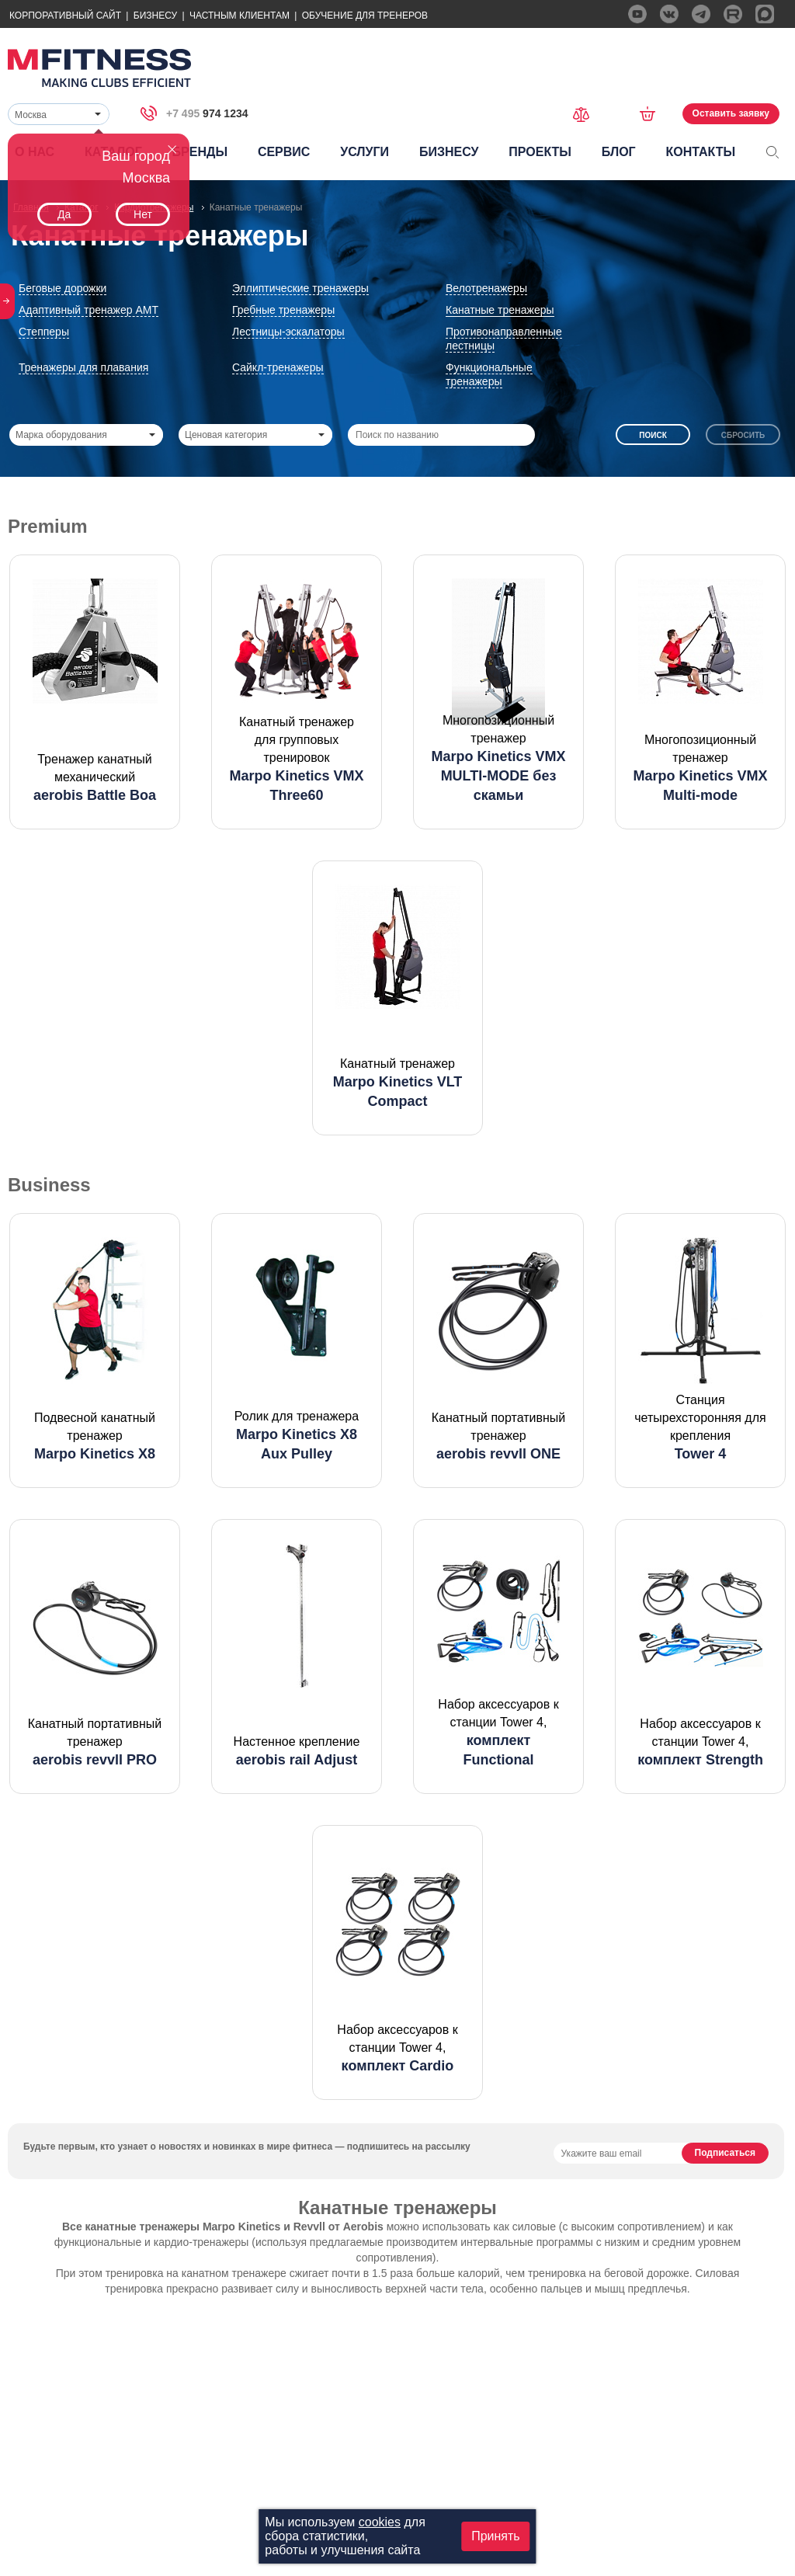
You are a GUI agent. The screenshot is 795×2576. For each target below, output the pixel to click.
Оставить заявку (731, 113)
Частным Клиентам (239, 15)
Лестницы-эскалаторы (288, 331)
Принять (495, 2536)
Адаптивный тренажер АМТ (88, 310)
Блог (619, 151)
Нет (143, 214)
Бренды (199, 151)
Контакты (700, 151)
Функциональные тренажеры (489, 374)
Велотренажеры (486, 288)
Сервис (284, 151)
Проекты (540, 151)
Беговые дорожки (62, 288)
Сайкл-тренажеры (278, 367)
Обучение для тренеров (365, 15)
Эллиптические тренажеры (300, 288)
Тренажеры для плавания (83, 367)
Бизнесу (155, 15)
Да (64, 214)
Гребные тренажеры (283, 310)
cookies (380, 2522)
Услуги (364, 151)
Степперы (44, 331)
